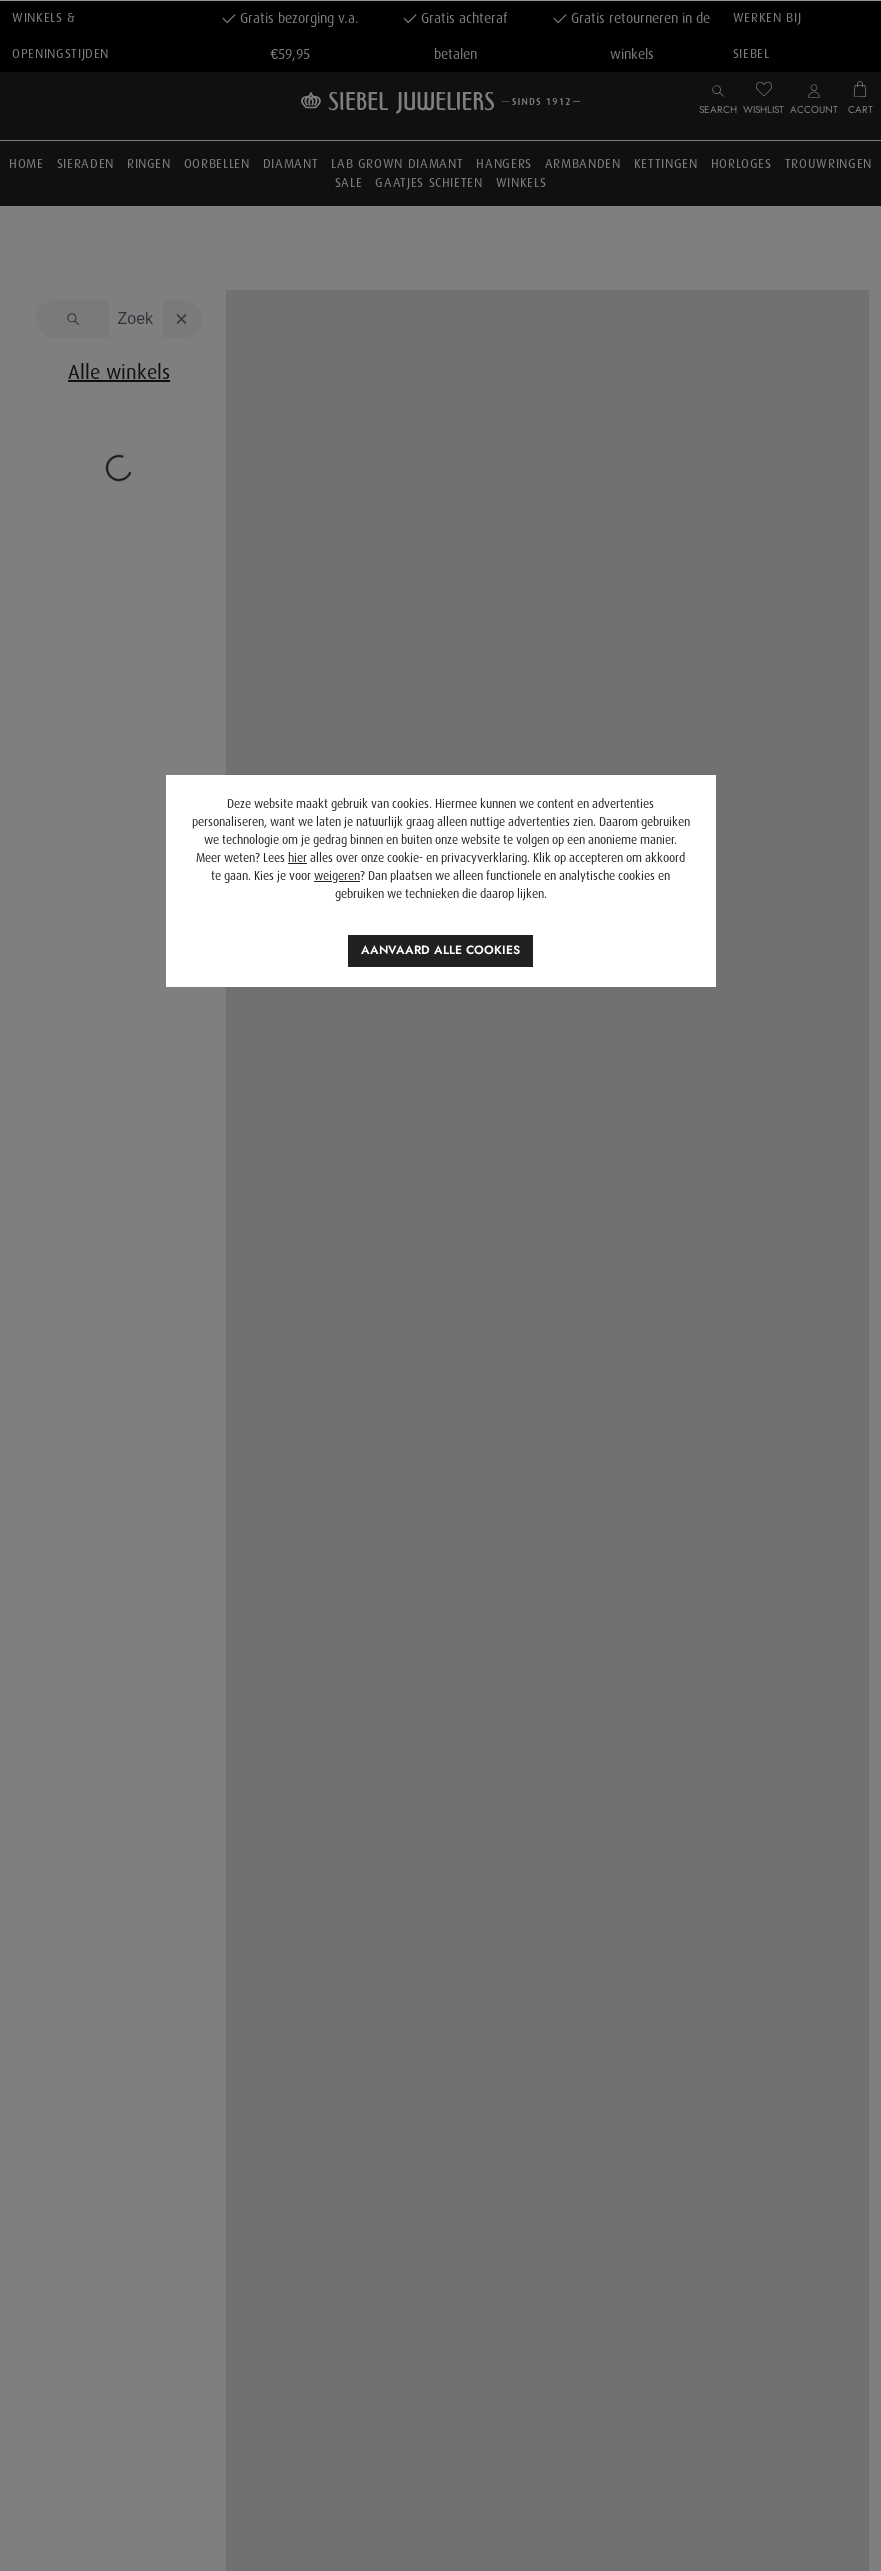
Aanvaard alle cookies (440, 950)
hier (297, 858)
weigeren (337, 876)
